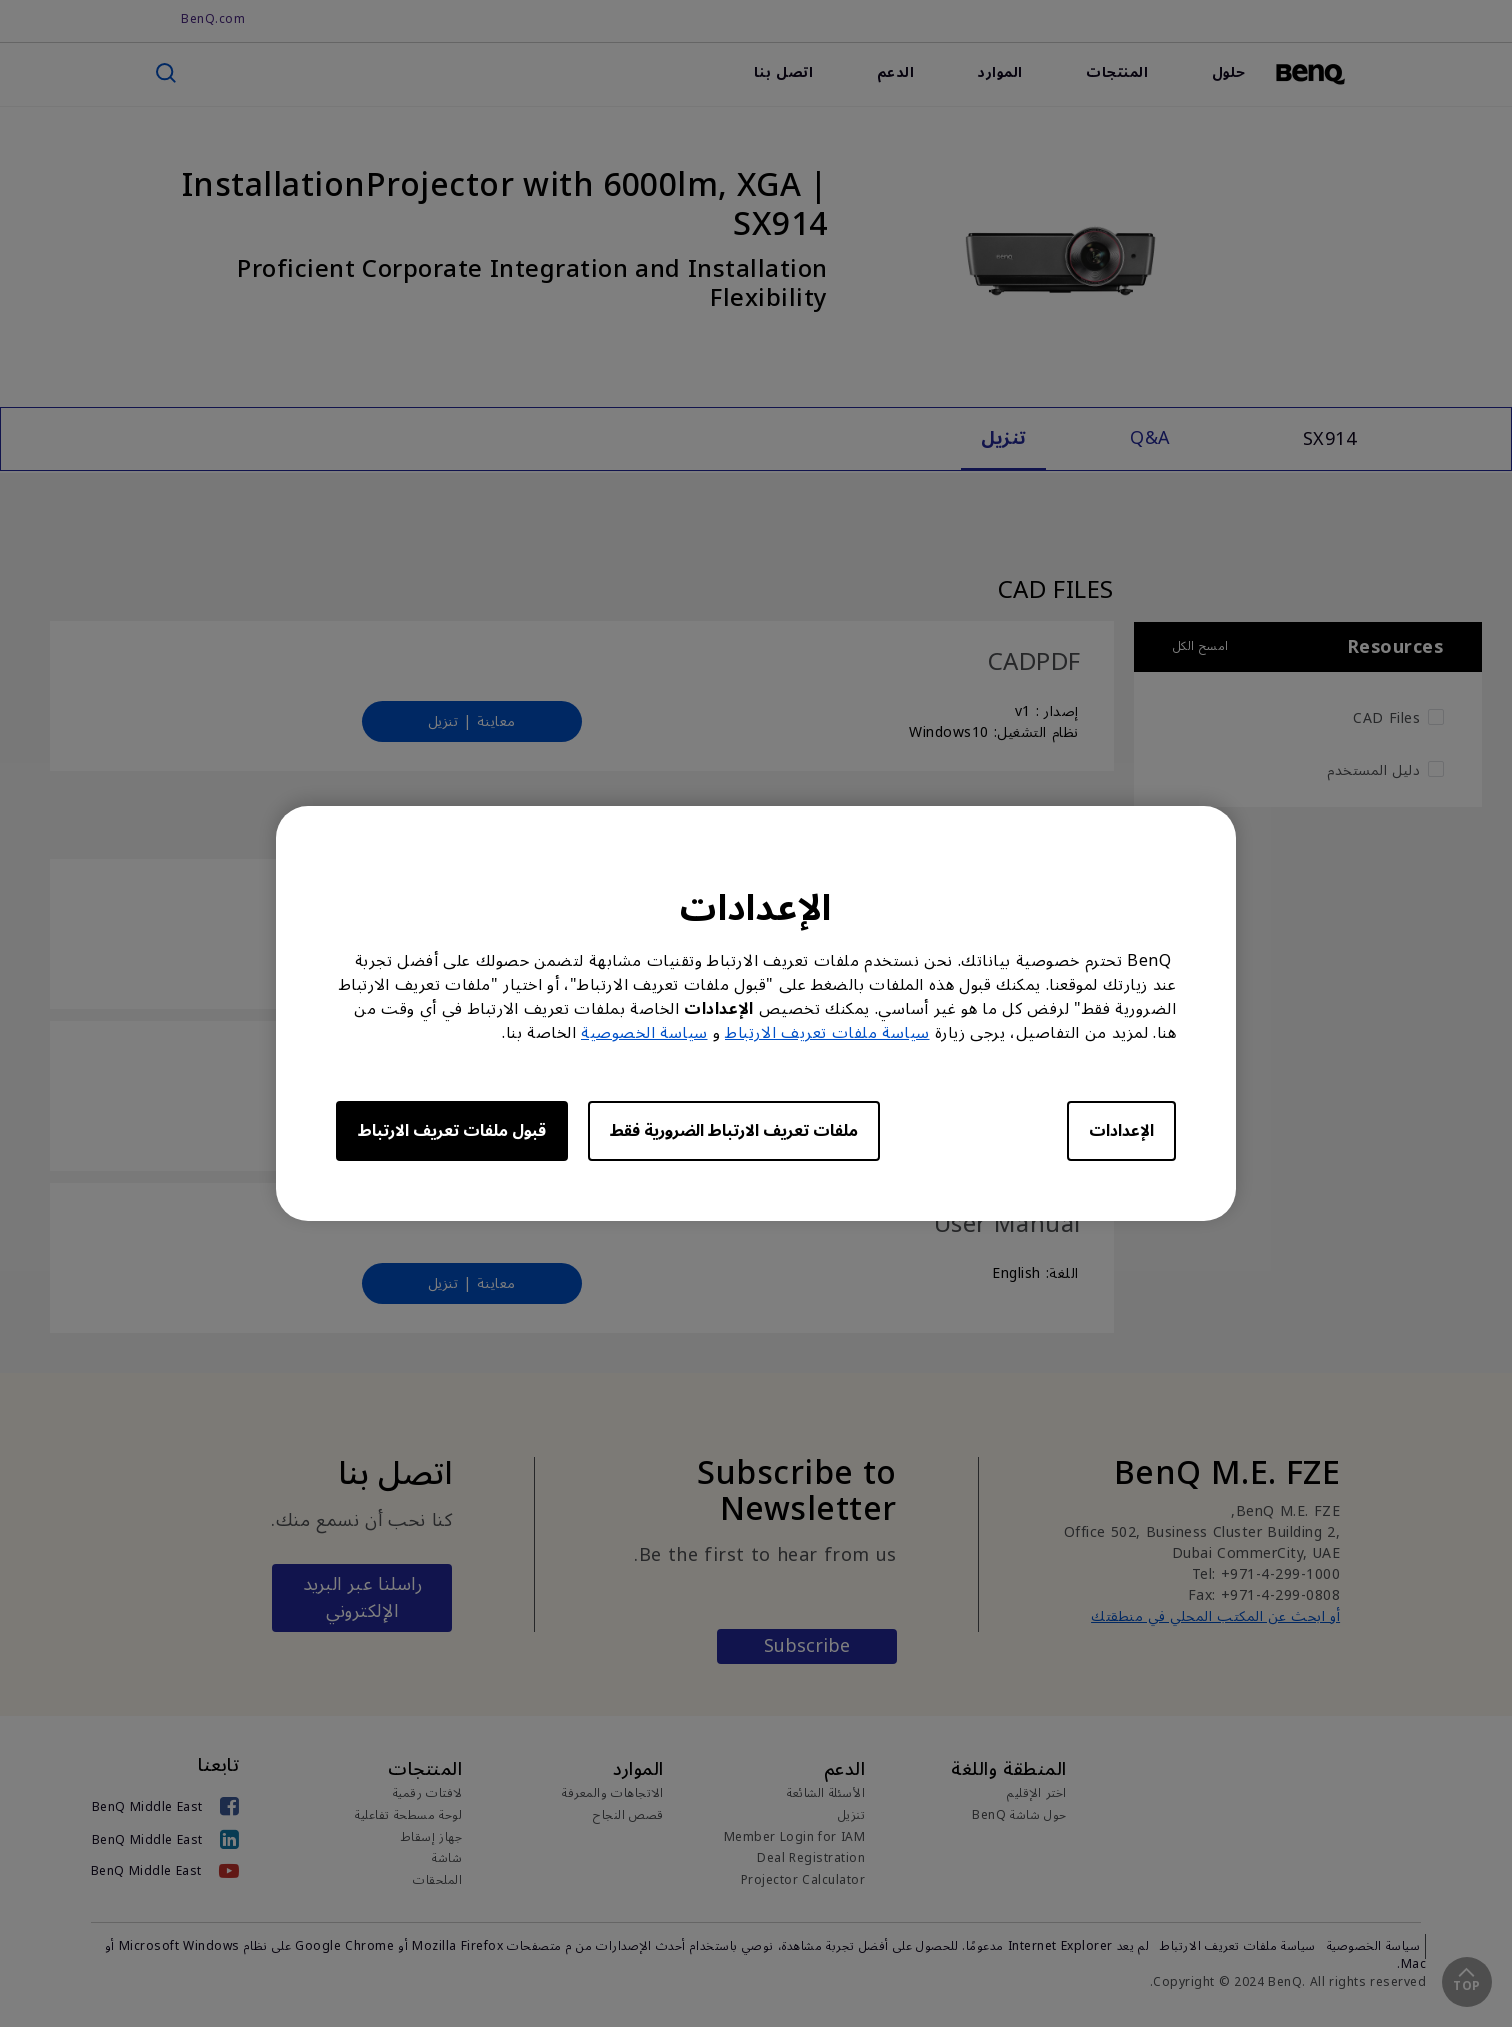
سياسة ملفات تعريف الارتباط (827, 1033)
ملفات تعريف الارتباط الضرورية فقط (734, 1131)
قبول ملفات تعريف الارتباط (452, 1131)
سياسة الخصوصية (644, 1033)
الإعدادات (1121, 1131)
